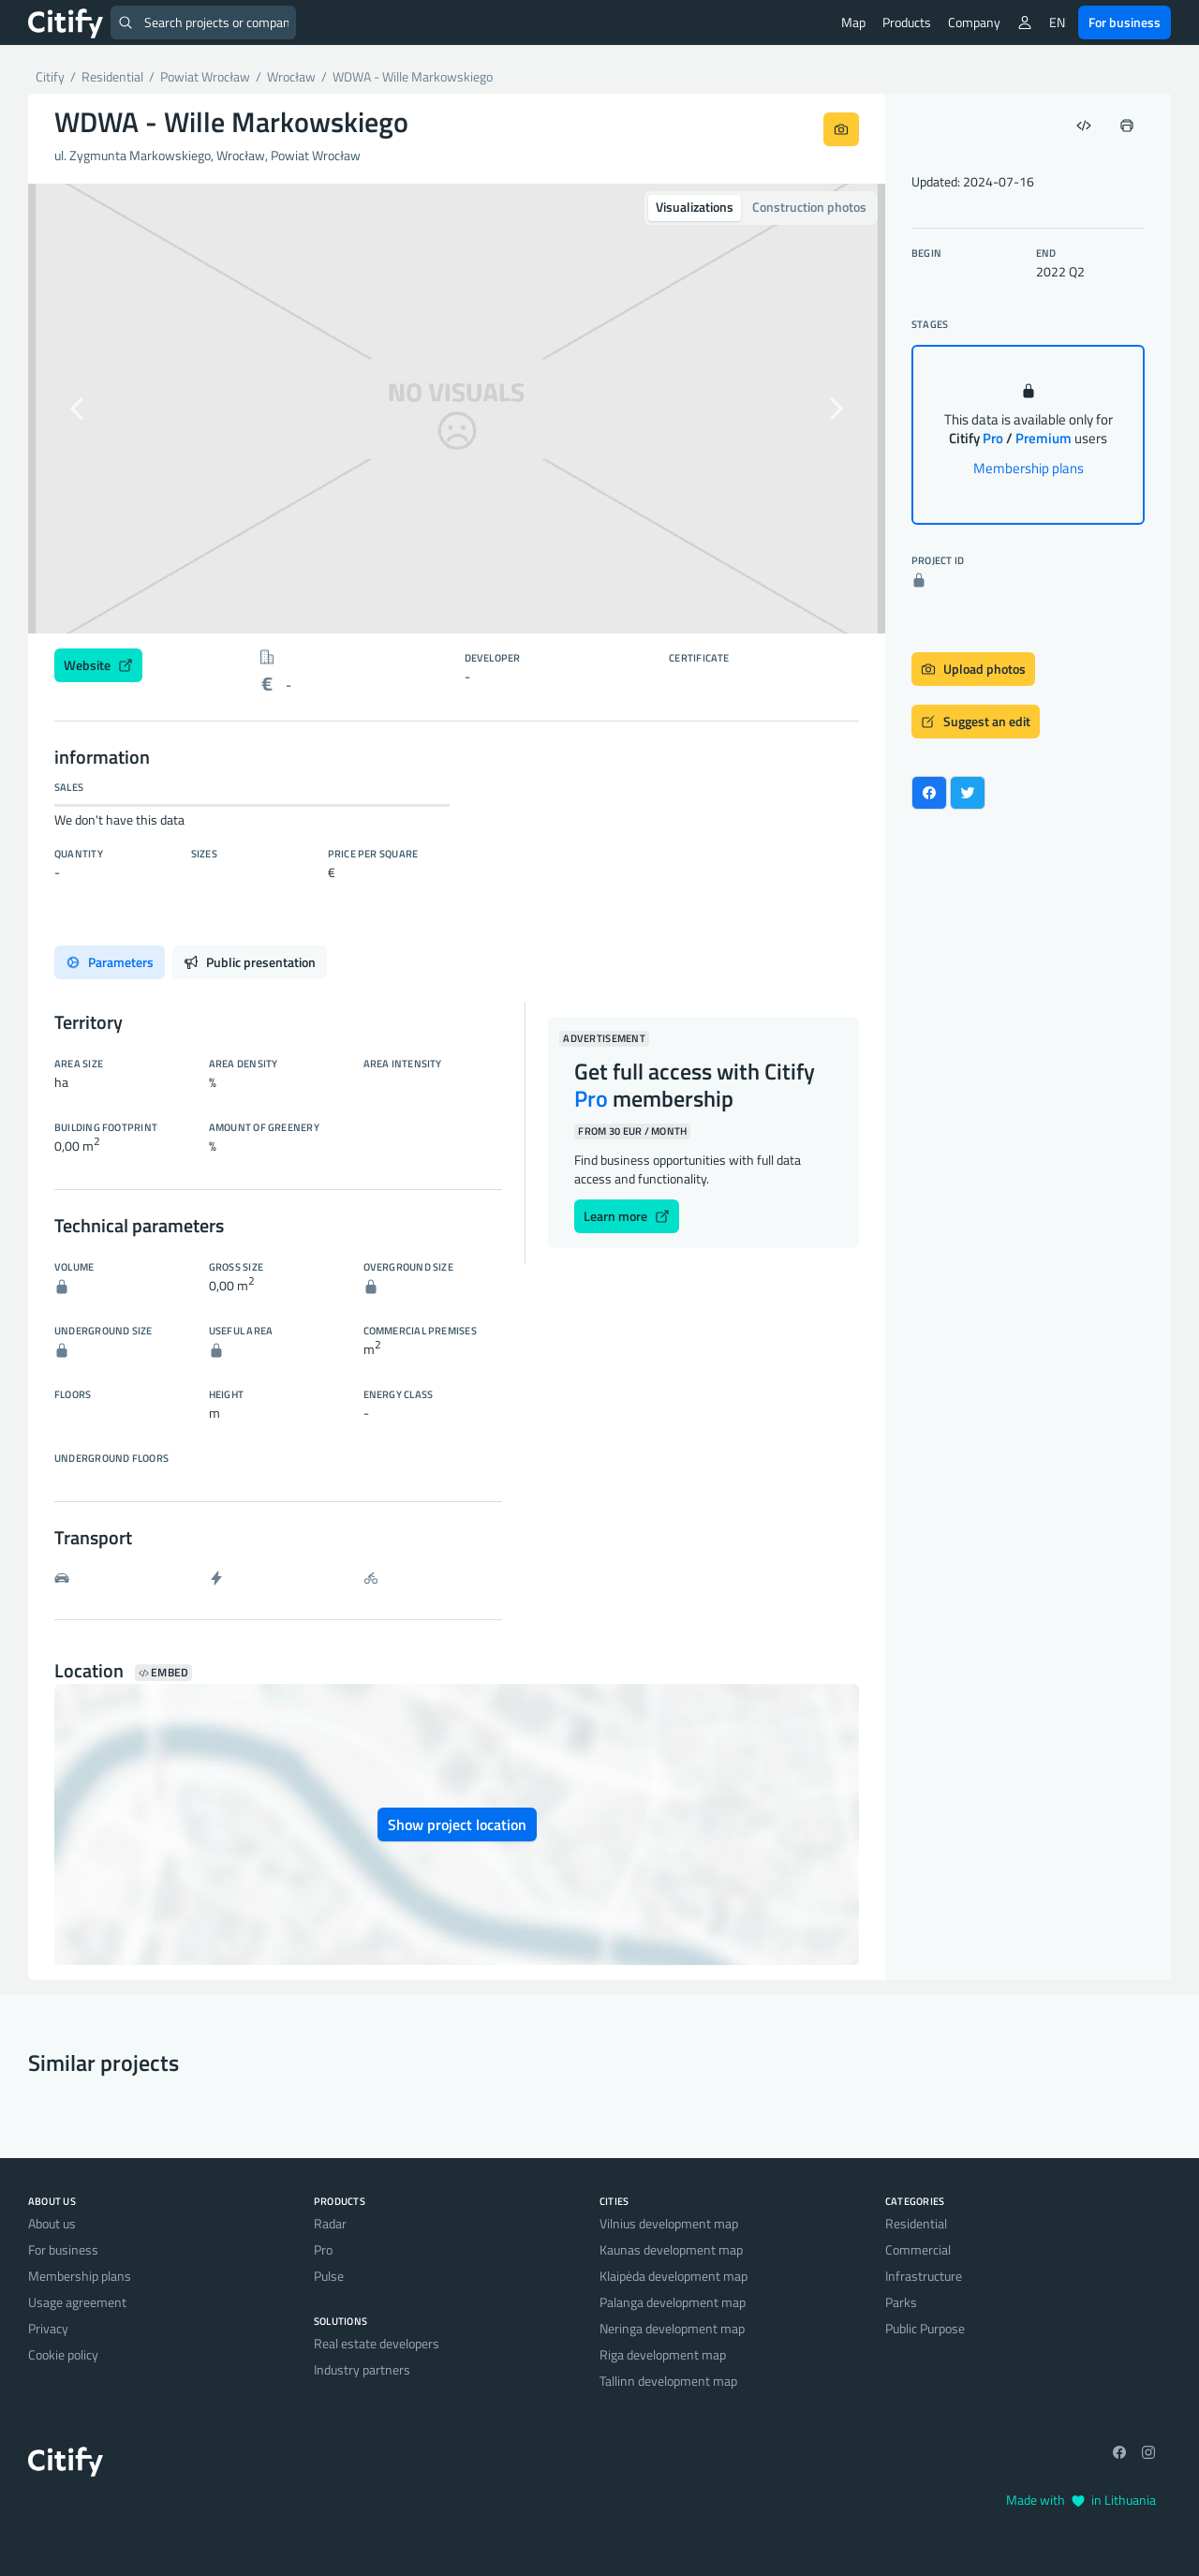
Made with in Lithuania (1081, 2499)
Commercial (918, 2249)
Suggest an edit (975, 721)
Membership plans (1028, 468)
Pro (323, 2249)
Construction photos (809, 206)
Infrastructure (923, 2276)
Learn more (627, 1216)
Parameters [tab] (110, 962)
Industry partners (362, 2369)
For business (1124, 22)
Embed (163, 1672)
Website (98, 665)
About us (52, 2223)
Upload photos (973, 668)
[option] (456, 408)
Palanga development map (673, 2302)
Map (853, 22)
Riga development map (663, 2354)
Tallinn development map (668, 2380)
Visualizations (694, 206)
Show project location (457, 1824)
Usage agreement (77, 2302)
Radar (330, 2223)
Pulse (329, 2276)
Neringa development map (672, 2328)
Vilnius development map (669, 2223)
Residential (916, 2223)
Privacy (48, 2328)
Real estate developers (376, 2343)
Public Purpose (925, 2328)
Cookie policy (63, 2354)
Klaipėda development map (674, 2276)
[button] (92, 408)
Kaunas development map (671, 2249)
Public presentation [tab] (250, 962)
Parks (901, 2302)
